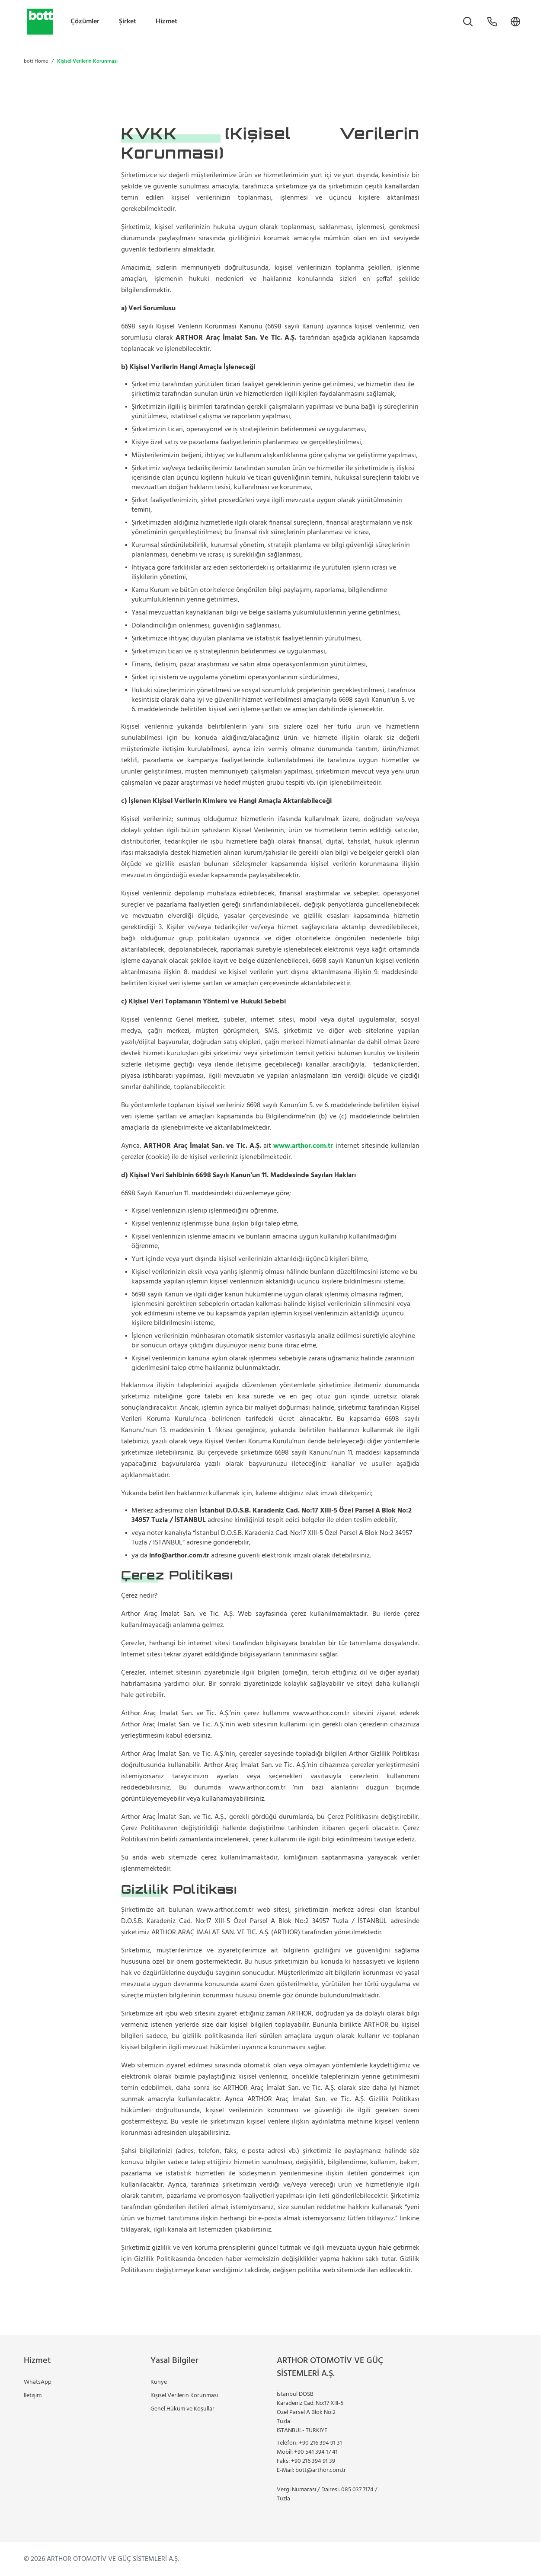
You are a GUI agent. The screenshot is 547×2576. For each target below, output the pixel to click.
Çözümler (84, 21)
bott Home (36, 61)
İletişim (33, 2396)
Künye (158, 2382)
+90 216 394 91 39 (313, 2461)
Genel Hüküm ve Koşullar (182, 2409)
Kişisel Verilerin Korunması (184, 2396)
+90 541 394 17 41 (316, 2452)
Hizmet (166, 21)
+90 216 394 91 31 (320, 2443)
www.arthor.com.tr (303, 1146)
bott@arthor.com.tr (320, 2470)
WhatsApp (37, 2382)
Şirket (127, 21)
